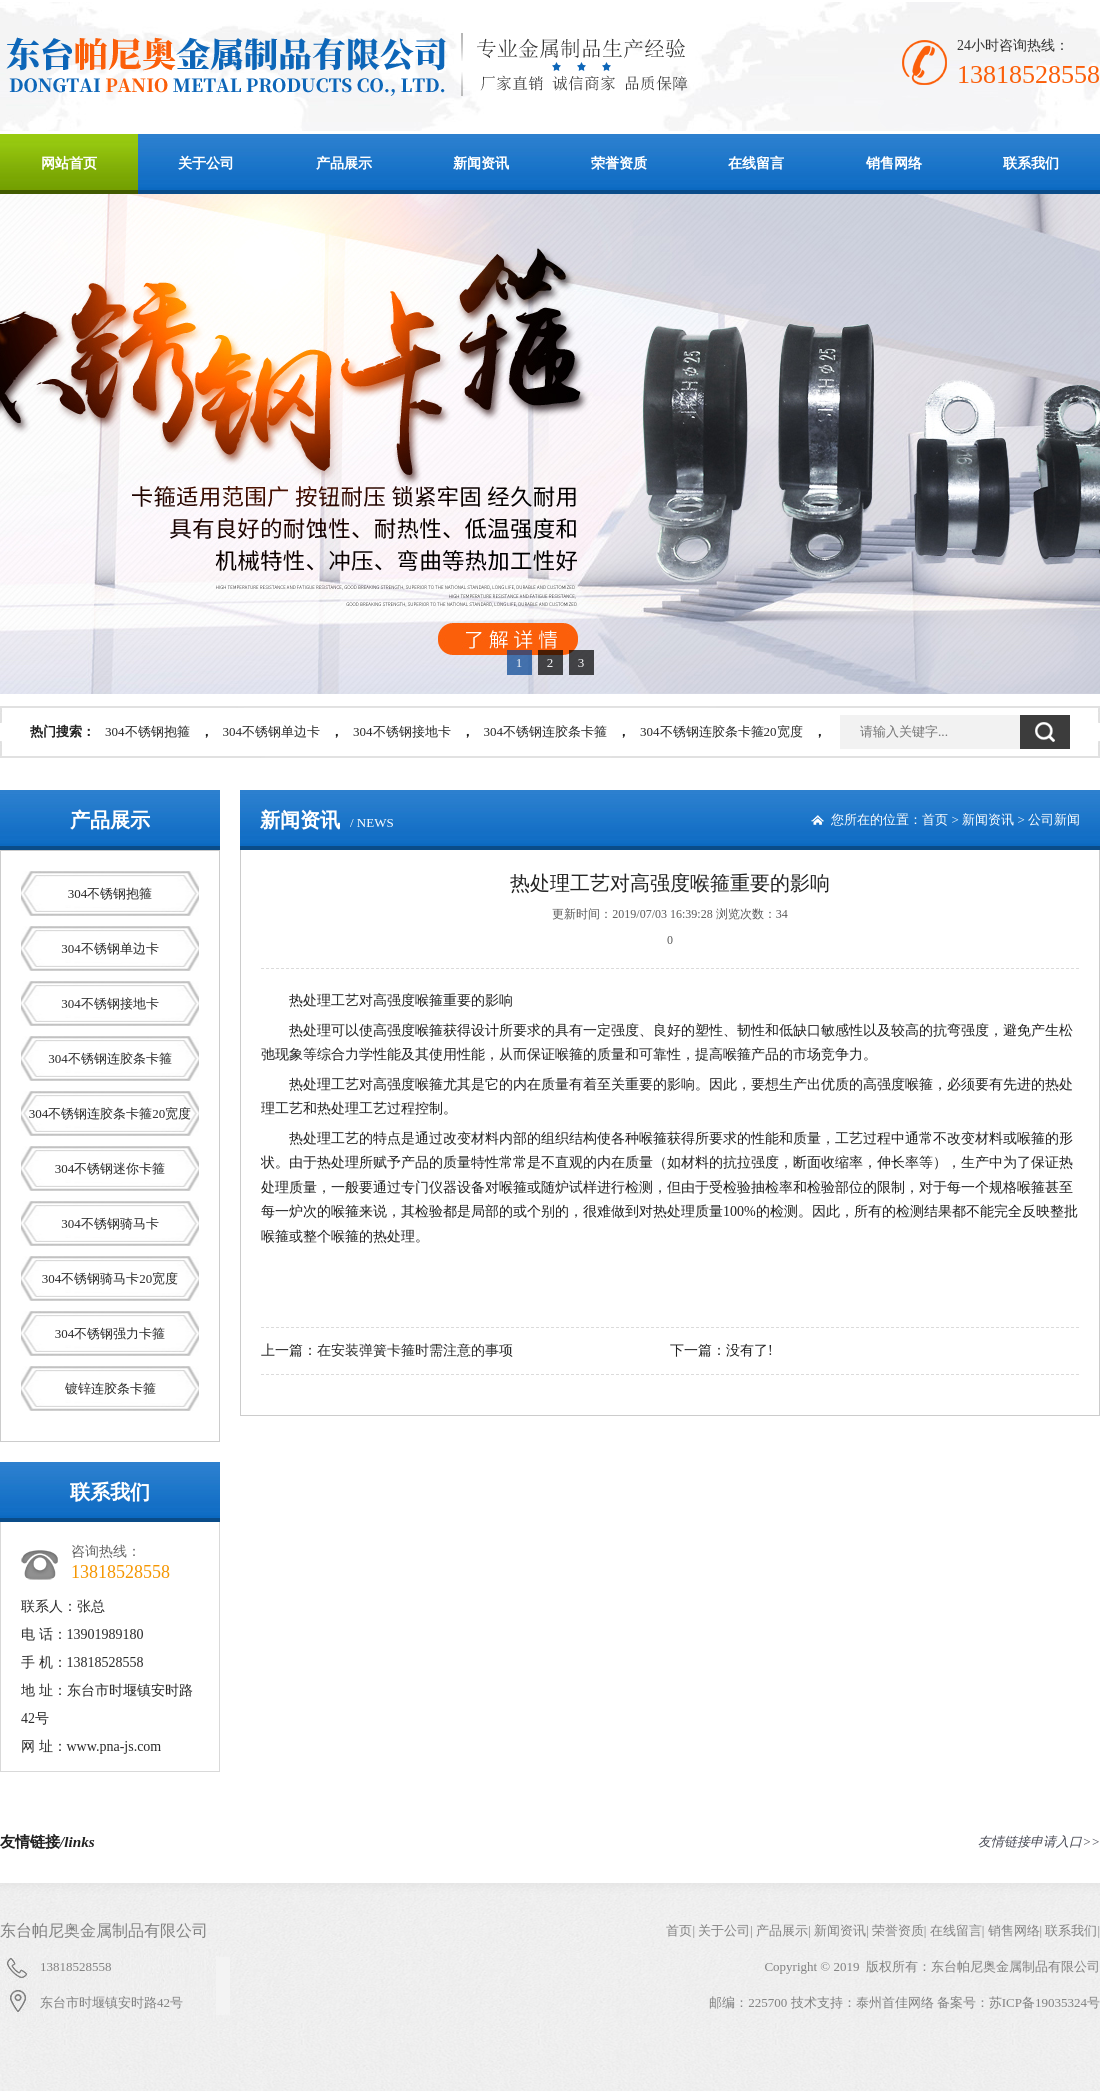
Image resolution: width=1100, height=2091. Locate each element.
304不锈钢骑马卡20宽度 (110, 1278)
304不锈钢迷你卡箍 (110, 1168)
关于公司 (206, 163)
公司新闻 (1054, 819)
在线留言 (756, 163)
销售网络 (894, 163)
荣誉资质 (619, 163)
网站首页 (69, 163)
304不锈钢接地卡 (402, 731)
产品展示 (344, 163)
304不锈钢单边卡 (272, 731)
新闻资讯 (481, 163)
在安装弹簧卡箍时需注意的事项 (415, 1350)
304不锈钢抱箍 (147, 731)
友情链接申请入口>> (1039, 1841)
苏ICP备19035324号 (1044, 2002)
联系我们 (1031, 163)
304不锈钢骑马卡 (110, 1223)
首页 (935, 819)
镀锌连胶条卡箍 (110, 1388)
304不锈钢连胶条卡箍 (546, 731)
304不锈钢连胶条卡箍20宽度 (721, 731)
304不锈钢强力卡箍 (110, 1333)
